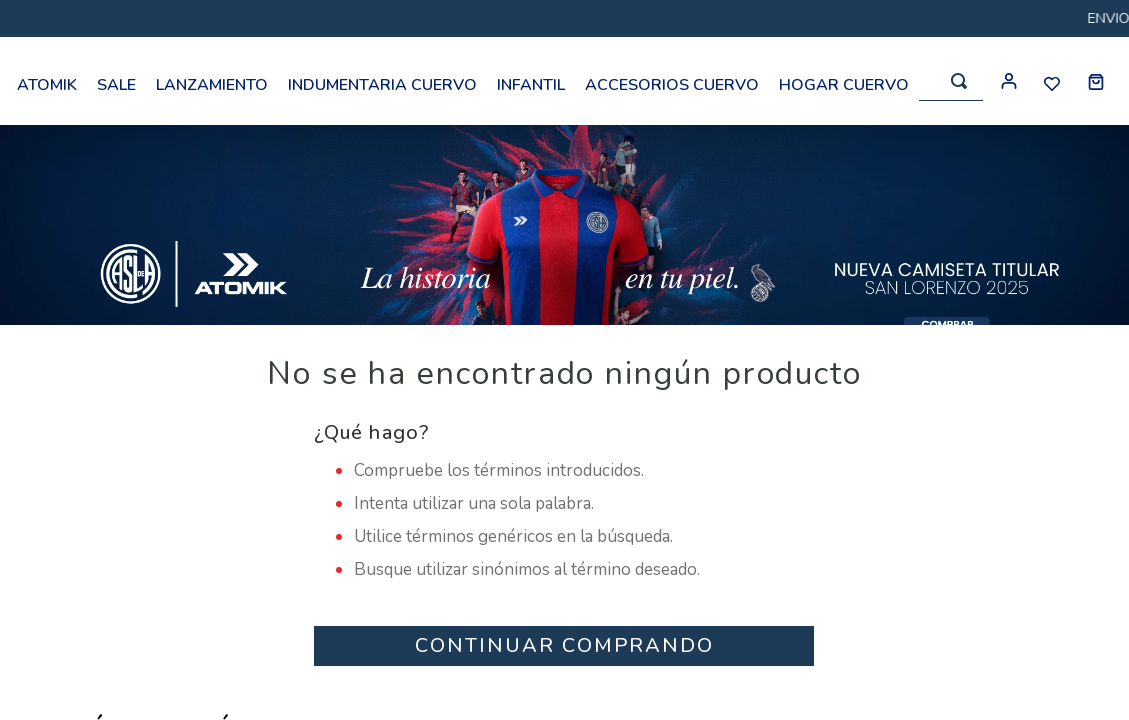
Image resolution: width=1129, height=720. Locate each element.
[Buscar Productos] (959, 81)
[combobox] (951, 81)
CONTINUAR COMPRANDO (564, 645)
